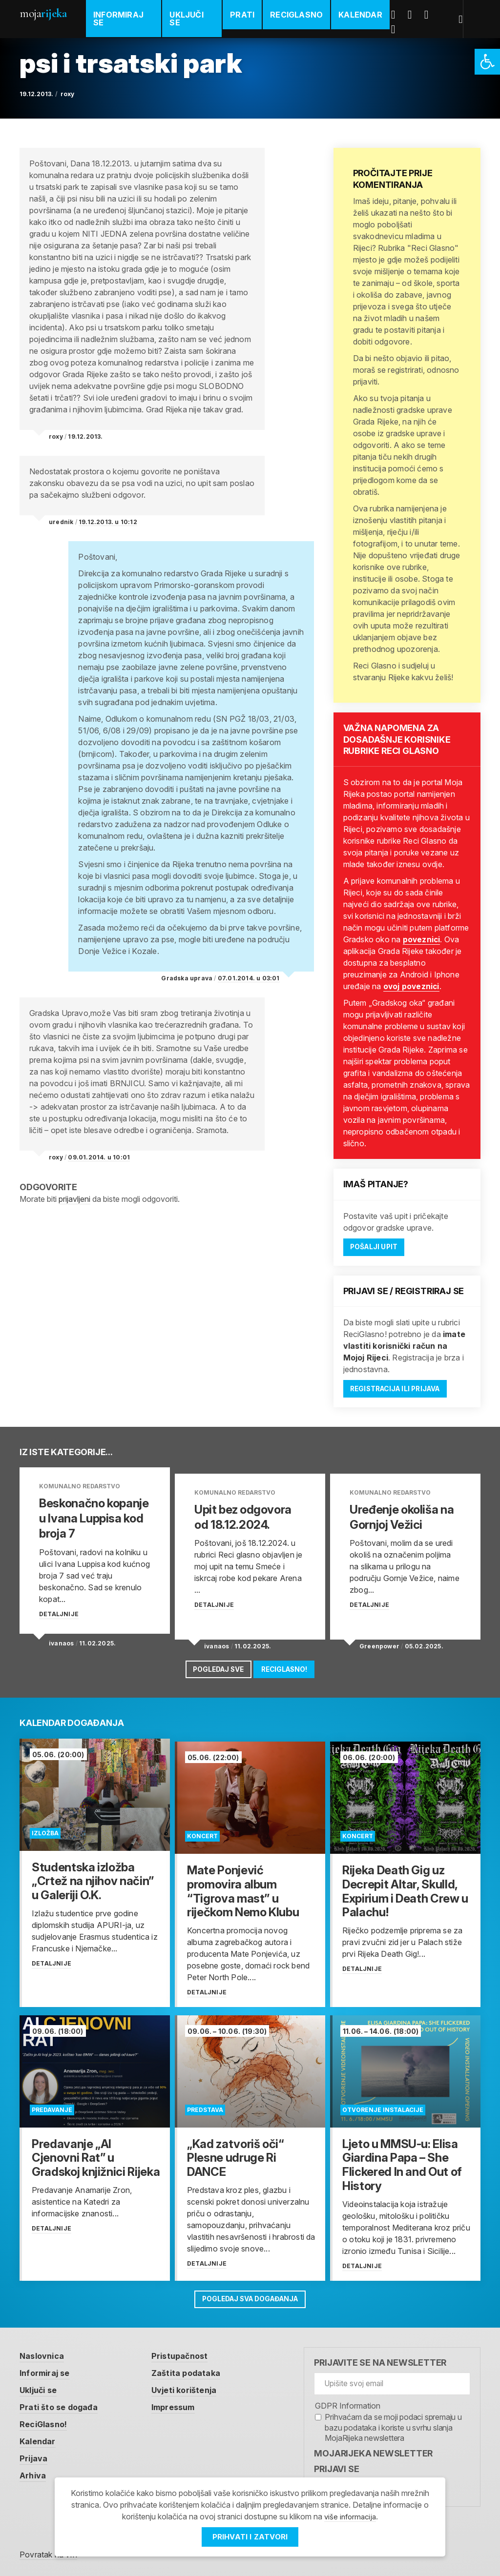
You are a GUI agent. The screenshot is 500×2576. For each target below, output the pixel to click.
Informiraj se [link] (118, 18)
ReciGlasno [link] (298, 15)
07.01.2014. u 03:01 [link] (249, 978)
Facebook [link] (399, 14)
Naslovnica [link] (44, 2351)
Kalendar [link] (363, 15)
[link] (487, 62)
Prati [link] (244, 15)
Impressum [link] (183, 2403)
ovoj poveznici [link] (412, 986)
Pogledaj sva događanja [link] (250, 2293)
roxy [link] (67, 94)
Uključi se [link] (188, 18)
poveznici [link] (422, 939)
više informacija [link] (350, 2516)
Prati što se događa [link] (62, 2403)
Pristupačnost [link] (189, 2351)
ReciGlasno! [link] (290, 1667)
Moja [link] (43, 13)
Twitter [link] (416, 14)
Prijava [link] (35, 2456)
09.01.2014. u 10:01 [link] (99, 1157)
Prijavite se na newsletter (380, 2358)
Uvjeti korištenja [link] (195, 2386)
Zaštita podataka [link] (196, 2368)
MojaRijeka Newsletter (373, 2448)
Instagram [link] (399, 29)
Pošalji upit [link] (378, 1247)
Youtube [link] (432, 14)
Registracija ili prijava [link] (403, 1391)
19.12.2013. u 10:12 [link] (108, 522)
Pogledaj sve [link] (212, 1667)
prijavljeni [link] (74, 1199)
